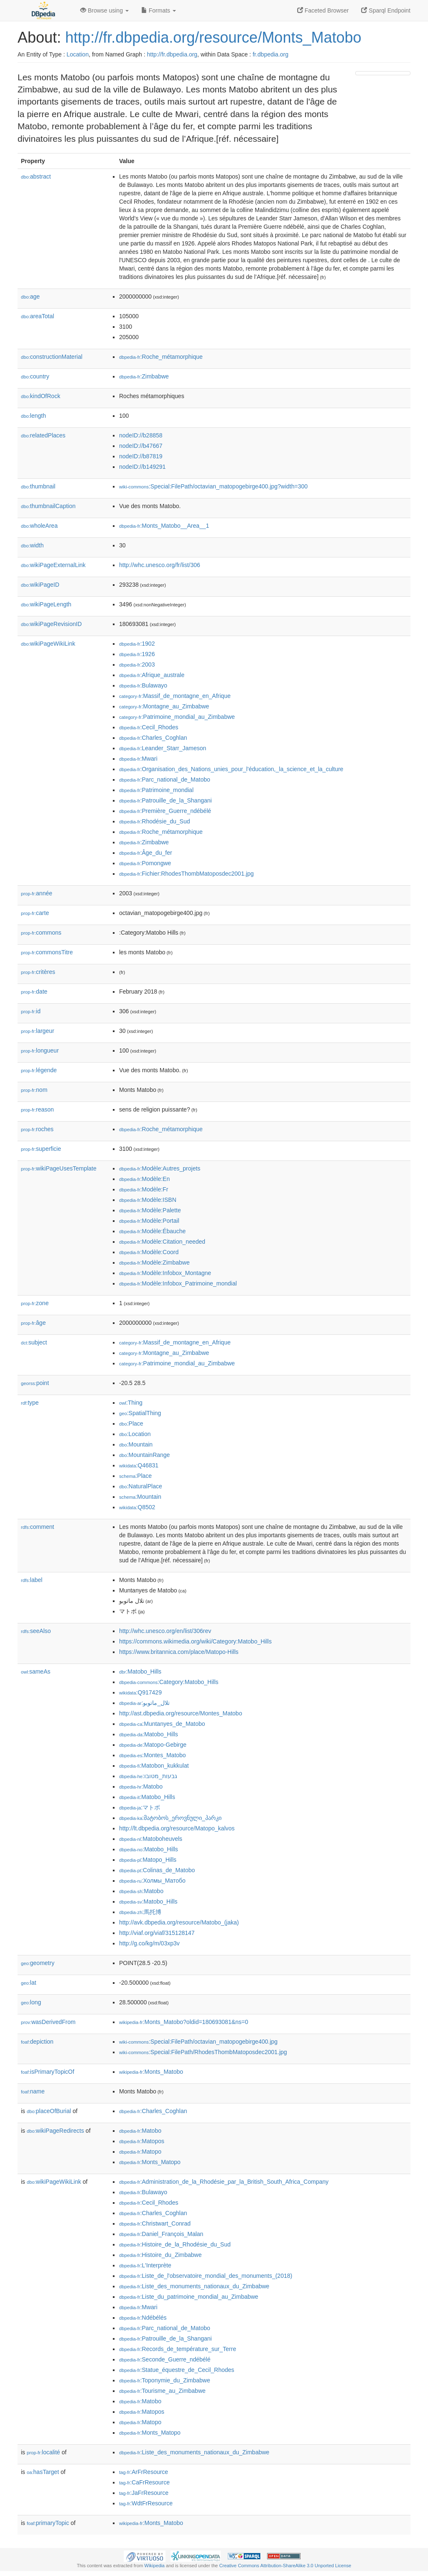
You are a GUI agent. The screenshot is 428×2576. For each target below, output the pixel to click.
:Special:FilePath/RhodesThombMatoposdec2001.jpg (203, 2052)
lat (28, 1982)
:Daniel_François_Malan (161, 2234)
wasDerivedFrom (48, 2022)
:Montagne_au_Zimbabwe (164, 706)
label (31, 1580)
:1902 (137, 643)
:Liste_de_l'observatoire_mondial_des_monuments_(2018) (205, 2275)
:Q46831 (138, 1465)
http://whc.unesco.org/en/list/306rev (165, 1631)
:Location (135, 1434)
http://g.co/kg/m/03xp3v (149, 1943)
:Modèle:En (144, 1179)
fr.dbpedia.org (270, 54)
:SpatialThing (140, 1413)
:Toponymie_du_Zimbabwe (164, 2380)
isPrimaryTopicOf (47, 2071)
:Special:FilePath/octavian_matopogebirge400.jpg (198, 2041)
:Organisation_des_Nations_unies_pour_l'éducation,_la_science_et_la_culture (231, 769)
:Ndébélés (142, 2317)
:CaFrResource (144, 2482)
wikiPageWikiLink (48, 643)
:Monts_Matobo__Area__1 (164, 525)
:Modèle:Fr (143, 1189)
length (33, 415)
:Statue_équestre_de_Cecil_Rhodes (176, 2369)
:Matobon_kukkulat (154, 1765)
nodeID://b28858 (141, 435)
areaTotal (37, 316)
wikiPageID (40, 584)
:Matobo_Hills (140, 1671)
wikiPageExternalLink (53, 565)
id (31, 1011)
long (31, 2002)
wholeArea (39, 525)
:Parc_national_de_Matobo (164, 779)
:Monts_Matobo (151, 2071)
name (33, 2091)
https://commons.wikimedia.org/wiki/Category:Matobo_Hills (195, 1641)
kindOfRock (40, 396)
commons (41, 932)
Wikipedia (154, 2565)
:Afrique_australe (151, 675)
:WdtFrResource (146, 2503)
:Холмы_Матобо (152, 1880)
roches (37, 1129)
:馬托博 (140, 1912)
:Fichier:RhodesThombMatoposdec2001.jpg (186, 873)
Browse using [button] (104, 10)
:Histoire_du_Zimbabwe (160, 2254)
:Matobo (141, 1786)
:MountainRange (144, 1455)
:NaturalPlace (140, 1486)
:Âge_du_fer (145, 852)
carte (35, 913)
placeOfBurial (49, 2111)
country (35, 376)
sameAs (35, 1671)
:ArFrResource (143, 2472)
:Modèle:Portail (149, 1220)
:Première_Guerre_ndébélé (165, 811)
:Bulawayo (143, 685)
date (34, 991)
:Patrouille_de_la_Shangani (165, 800)
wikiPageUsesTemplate (59, 1168)
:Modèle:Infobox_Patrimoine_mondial (178, 1283)
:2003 (137, 664)
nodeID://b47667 (141, 445)
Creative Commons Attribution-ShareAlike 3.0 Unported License (285, 2565)
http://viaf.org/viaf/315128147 (157, 1932)
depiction (37, 2041)
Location (77, 54)
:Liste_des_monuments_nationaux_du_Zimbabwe (194, 2286)
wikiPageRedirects (55, 2130)
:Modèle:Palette (150, 1210)
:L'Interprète (145, 2265)
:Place (131, 1423)
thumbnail (38, 486)
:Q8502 (137, 1507)
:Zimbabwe (144, 376)
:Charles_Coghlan (153, 737)
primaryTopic (48, 2523)
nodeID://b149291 (142, 466)
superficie (41, 1148)
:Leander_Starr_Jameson (162, 748)
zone (34, 1303)
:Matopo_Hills (147, 1859)
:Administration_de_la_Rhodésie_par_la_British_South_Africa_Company (224, 2181)
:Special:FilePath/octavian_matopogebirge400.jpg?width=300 (213, 486)
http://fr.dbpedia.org (172, 54)
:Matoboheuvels (150, 1838)
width (32, 545)
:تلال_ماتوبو (144, 1702)
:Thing (131, 1402)
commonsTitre (47, 952)
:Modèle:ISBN (147, 1199)
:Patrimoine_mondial (156, 790)
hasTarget (43, 2472)
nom (34, 1089)
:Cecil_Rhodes (148, 727)
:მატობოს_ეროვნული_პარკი (170, 1817)
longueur (40, 1050)
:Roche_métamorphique (161, 356)
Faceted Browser (323, 10)
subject (34, 1342)
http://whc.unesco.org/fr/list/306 (159, 565)
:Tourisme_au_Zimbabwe (162, 2390)
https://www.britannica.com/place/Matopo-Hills (179, 1651)
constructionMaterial (51, 356)
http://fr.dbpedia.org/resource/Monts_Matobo (213, 37)
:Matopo (140, 2151)
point (35, 1383)
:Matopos (141, 2141)
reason (37, 1109)
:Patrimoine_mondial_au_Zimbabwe (177, 716)
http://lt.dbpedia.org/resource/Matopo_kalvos (176, 1828)
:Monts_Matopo (150, 2162)
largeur (37, 1030)
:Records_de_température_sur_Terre (177, 2349)
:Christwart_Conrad (155, 2223)
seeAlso (36, 1631)
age (30, 296)
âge (33, 1322)
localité (43, 2452)
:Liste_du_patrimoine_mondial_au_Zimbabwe (188, 2296)
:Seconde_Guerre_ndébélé (165, 2359)
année (36, 893)
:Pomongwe (145, 863)
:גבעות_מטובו (148, 1776)
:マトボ (139, 1807)
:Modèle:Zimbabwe (154, 1262)
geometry (37, 1963)
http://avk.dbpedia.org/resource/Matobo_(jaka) (179, 1922)
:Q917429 (140, 1692)
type (30, 1402)
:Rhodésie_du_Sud (154, 821)
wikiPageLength (46, 604)
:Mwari (138, 758)
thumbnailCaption (48, 506)
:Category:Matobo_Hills (169, 1682)
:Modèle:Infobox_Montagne (165, 1273)
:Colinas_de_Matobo (157, 1870)
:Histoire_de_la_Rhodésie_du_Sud (175, 2244)
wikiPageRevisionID (51, 624)
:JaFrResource (143, 2492)
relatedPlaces (43, 435)
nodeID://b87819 (141, 456)
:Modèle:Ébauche (152, 1231)
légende (39, 1070)
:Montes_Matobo (152, 1755)
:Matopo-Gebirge (152, 1744)
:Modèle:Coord (148, 1252)
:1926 (137, 654)
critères (38, 972)
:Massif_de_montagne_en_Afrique (175, 696)
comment (37, 1526)
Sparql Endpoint (385, 10)
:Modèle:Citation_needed (162, 1241)
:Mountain (136, 1444)
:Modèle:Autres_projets (159, 1168)
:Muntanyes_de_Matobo (162, 1723)
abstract (36, 176)
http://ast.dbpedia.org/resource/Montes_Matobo (180, 1713)
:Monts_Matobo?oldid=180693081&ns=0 (183, 2022)
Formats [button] (158, 10)
